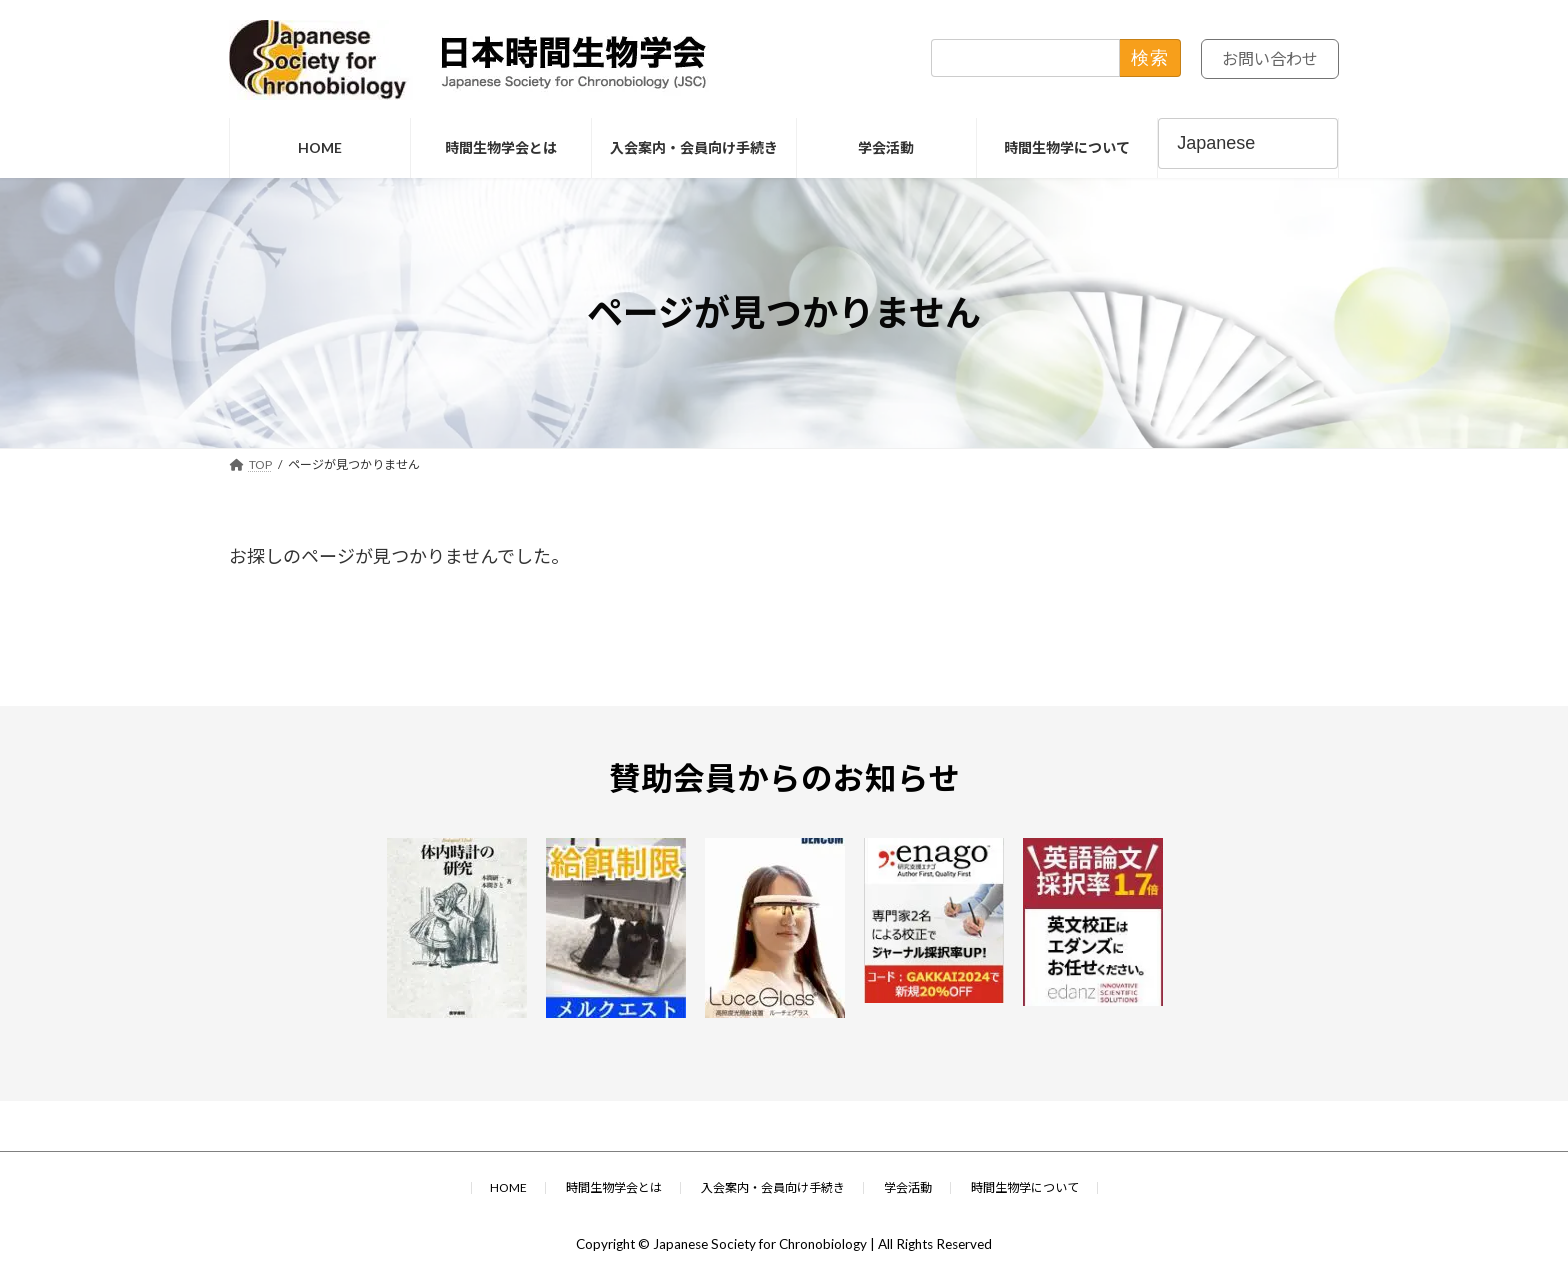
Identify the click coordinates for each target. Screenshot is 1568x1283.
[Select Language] (1248, 143)
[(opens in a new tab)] (461, 928)
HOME (508, 1187)
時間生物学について (1025, 1187)
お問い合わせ (1264, 60)
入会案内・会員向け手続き (773, 1187)
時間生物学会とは (614, 1187)
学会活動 (908, 1187)
